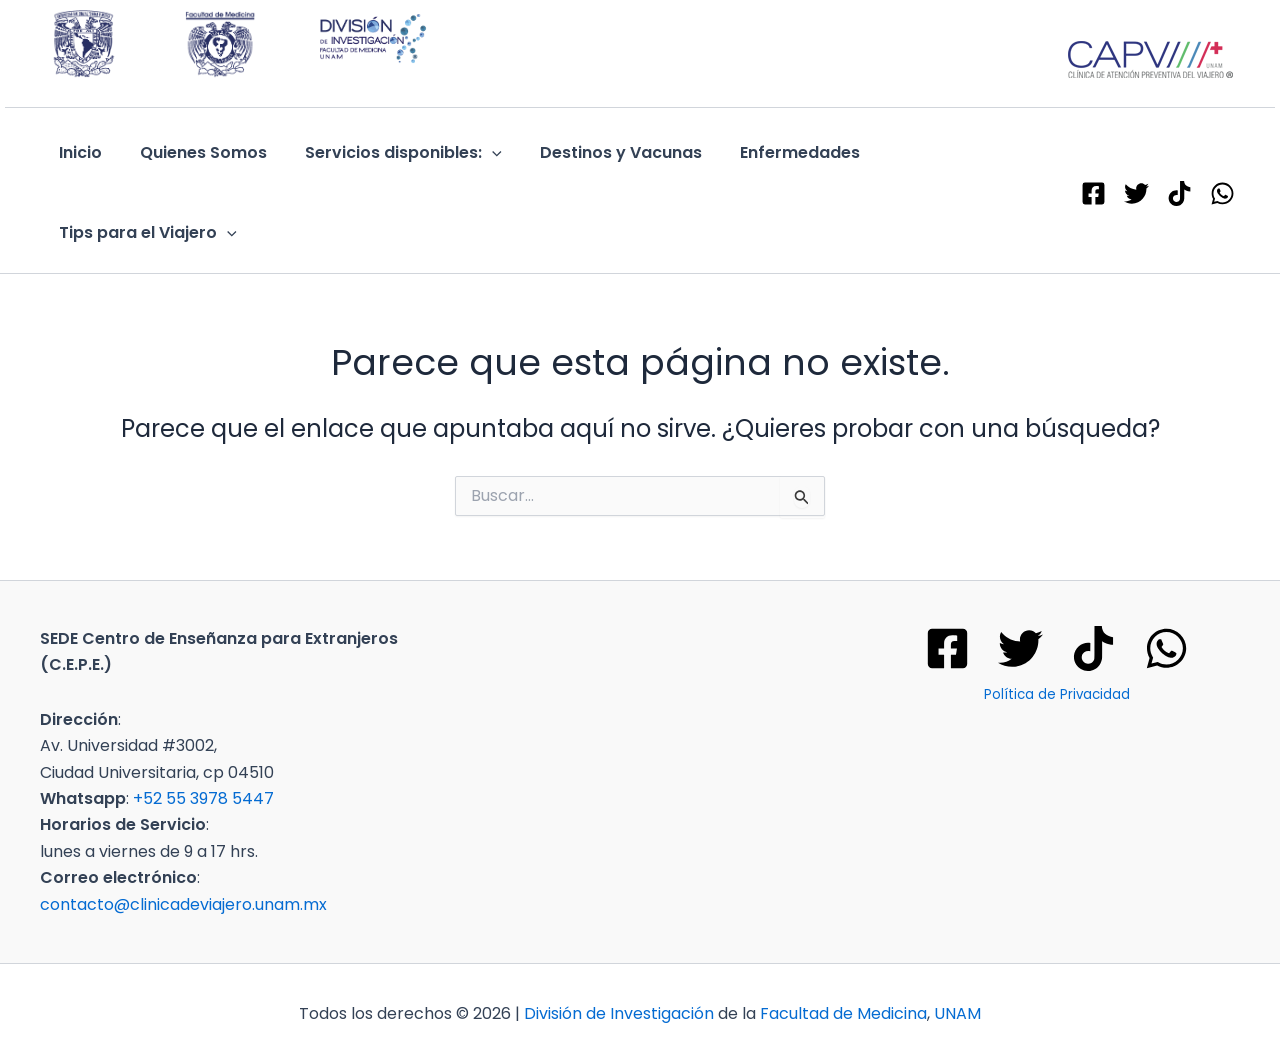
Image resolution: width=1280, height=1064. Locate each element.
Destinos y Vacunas (600, 152)
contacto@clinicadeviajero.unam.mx (183, 904)
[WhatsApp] (1222, 193)
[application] (477, 153)
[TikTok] (1179, 193)
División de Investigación (619, 1013)
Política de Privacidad (1057, 694)
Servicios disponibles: (388, 153)
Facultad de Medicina (843, 1013)
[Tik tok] (1093, 648)
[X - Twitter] (1136, 193)
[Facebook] (1093, 193)
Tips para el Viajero (145, 233)
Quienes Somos (194, 152)
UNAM (957, 1013)
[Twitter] (1020, 648)
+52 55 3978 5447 (203, 798)
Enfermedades (773, 152)
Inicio (77, 152)
